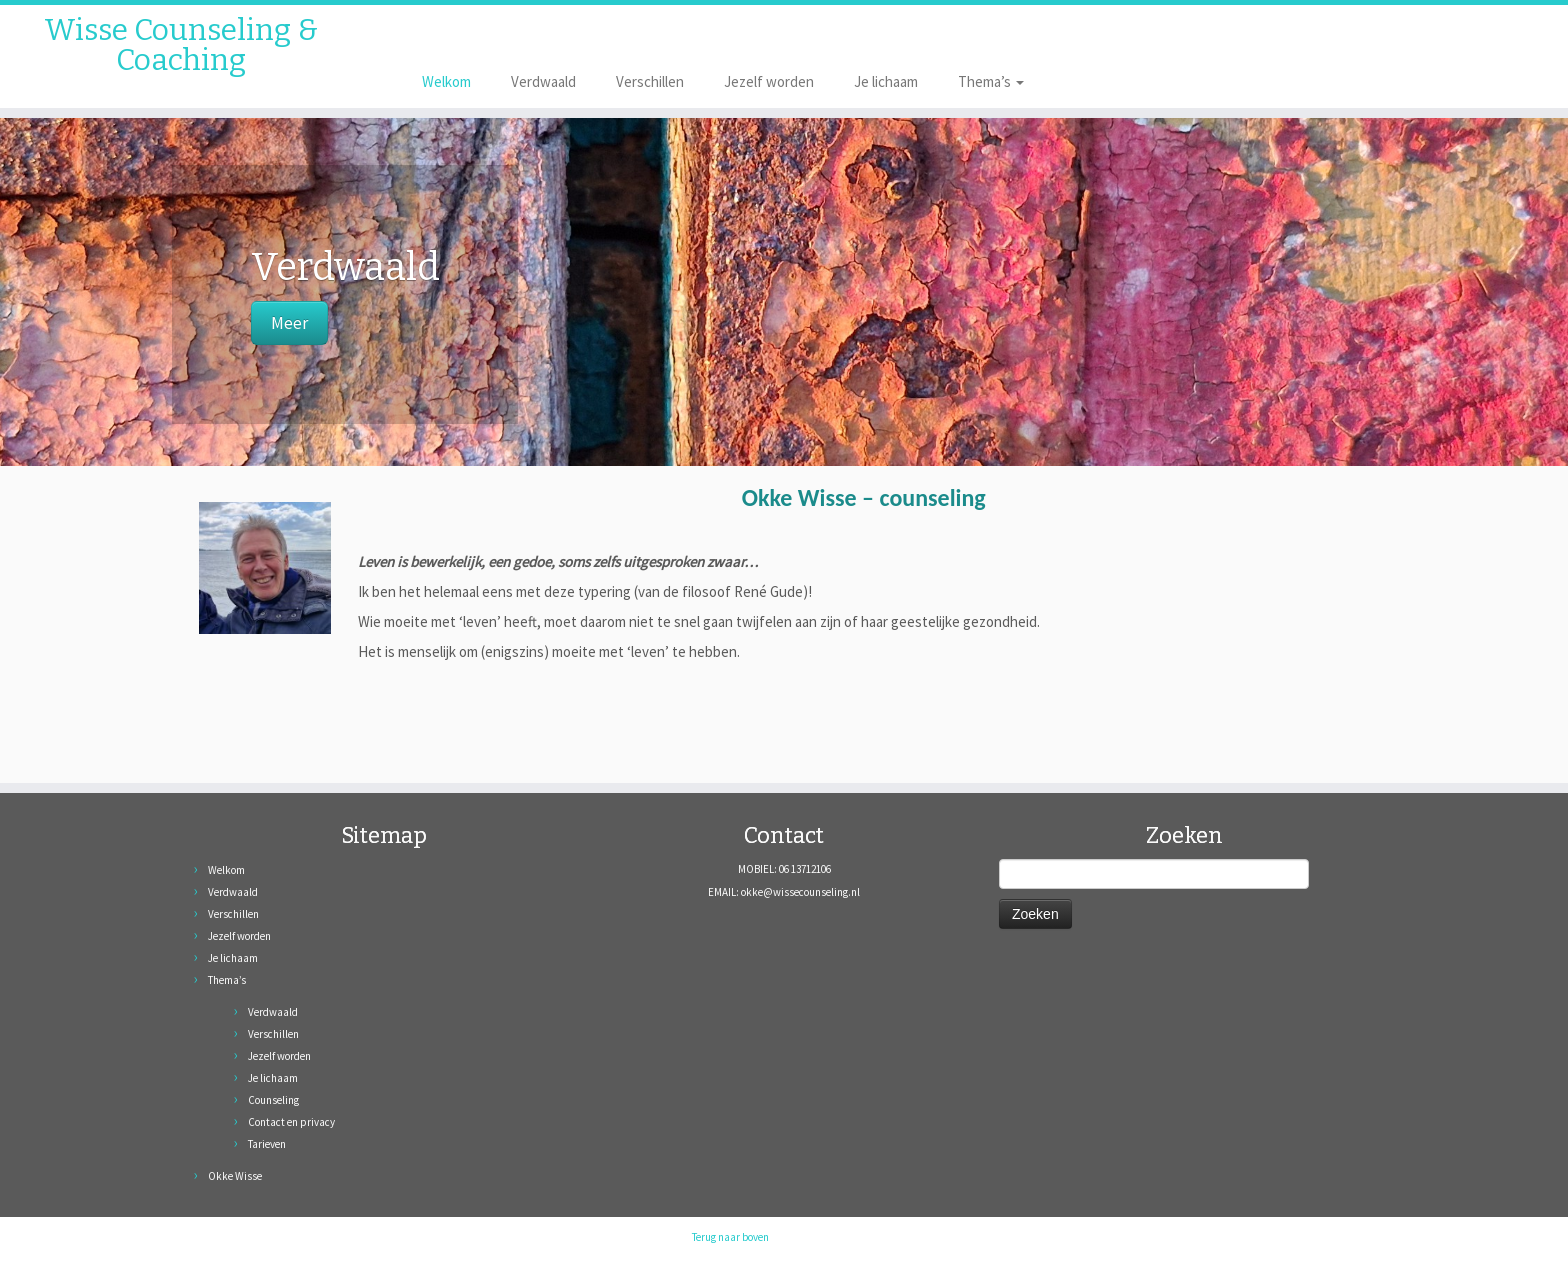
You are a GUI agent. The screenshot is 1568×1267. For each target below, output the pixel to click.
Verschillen (650, 81)
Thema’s (991, 81)
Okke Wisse (235, 1176)
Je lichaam (886, 81)
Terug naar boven (730, 1237)
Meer (289, 323)
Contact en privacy (291, 1122)
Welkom (446, 81)
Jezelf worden (769, 81)
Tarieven (267, 1144)
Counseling (273, 1100)
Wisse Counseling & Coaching (181, 45)
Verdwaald (543, 81)
